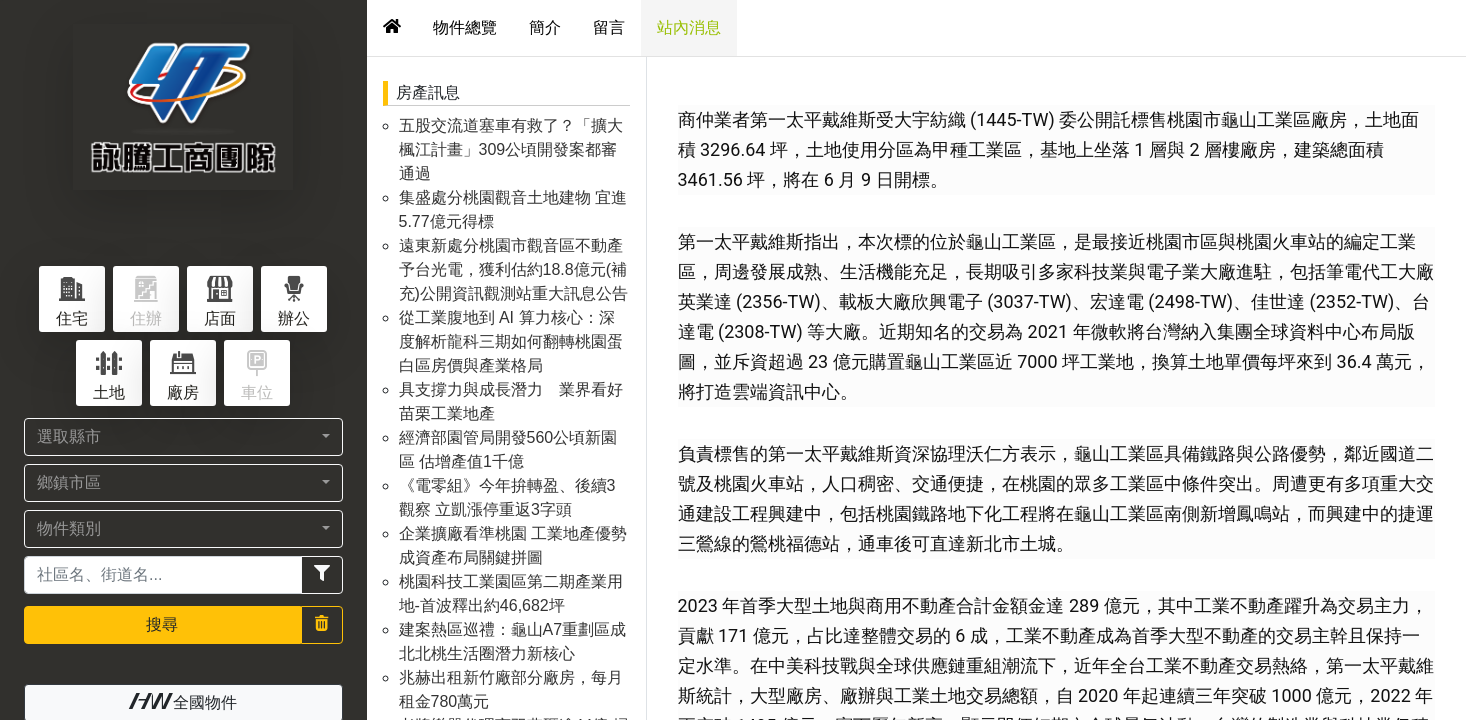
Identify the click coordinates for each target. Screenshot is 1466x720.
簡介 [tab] (545, 27)
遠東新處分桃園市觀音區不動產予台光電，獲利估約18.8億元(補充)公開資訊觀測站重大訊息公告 (513, 269)
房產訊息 (428, 92)
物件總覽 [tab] (465, 27)
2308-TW (760, 331)
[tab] (392, 28)
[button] (183, 437)
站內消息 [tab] (689, 27)
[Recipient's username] (163, 575)
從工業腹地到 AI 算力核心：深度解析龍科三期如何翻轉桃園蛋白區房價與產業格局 (511, 341)
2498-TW (1191, 301)
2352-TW (1352, 301)
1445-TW (1012, 119)
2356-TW (778, 301)
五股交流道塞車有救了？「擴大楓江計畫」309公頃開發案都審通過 (511, 149)
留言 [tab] (609, 27)
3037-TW (1029, 301)
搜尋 (162, 624)
